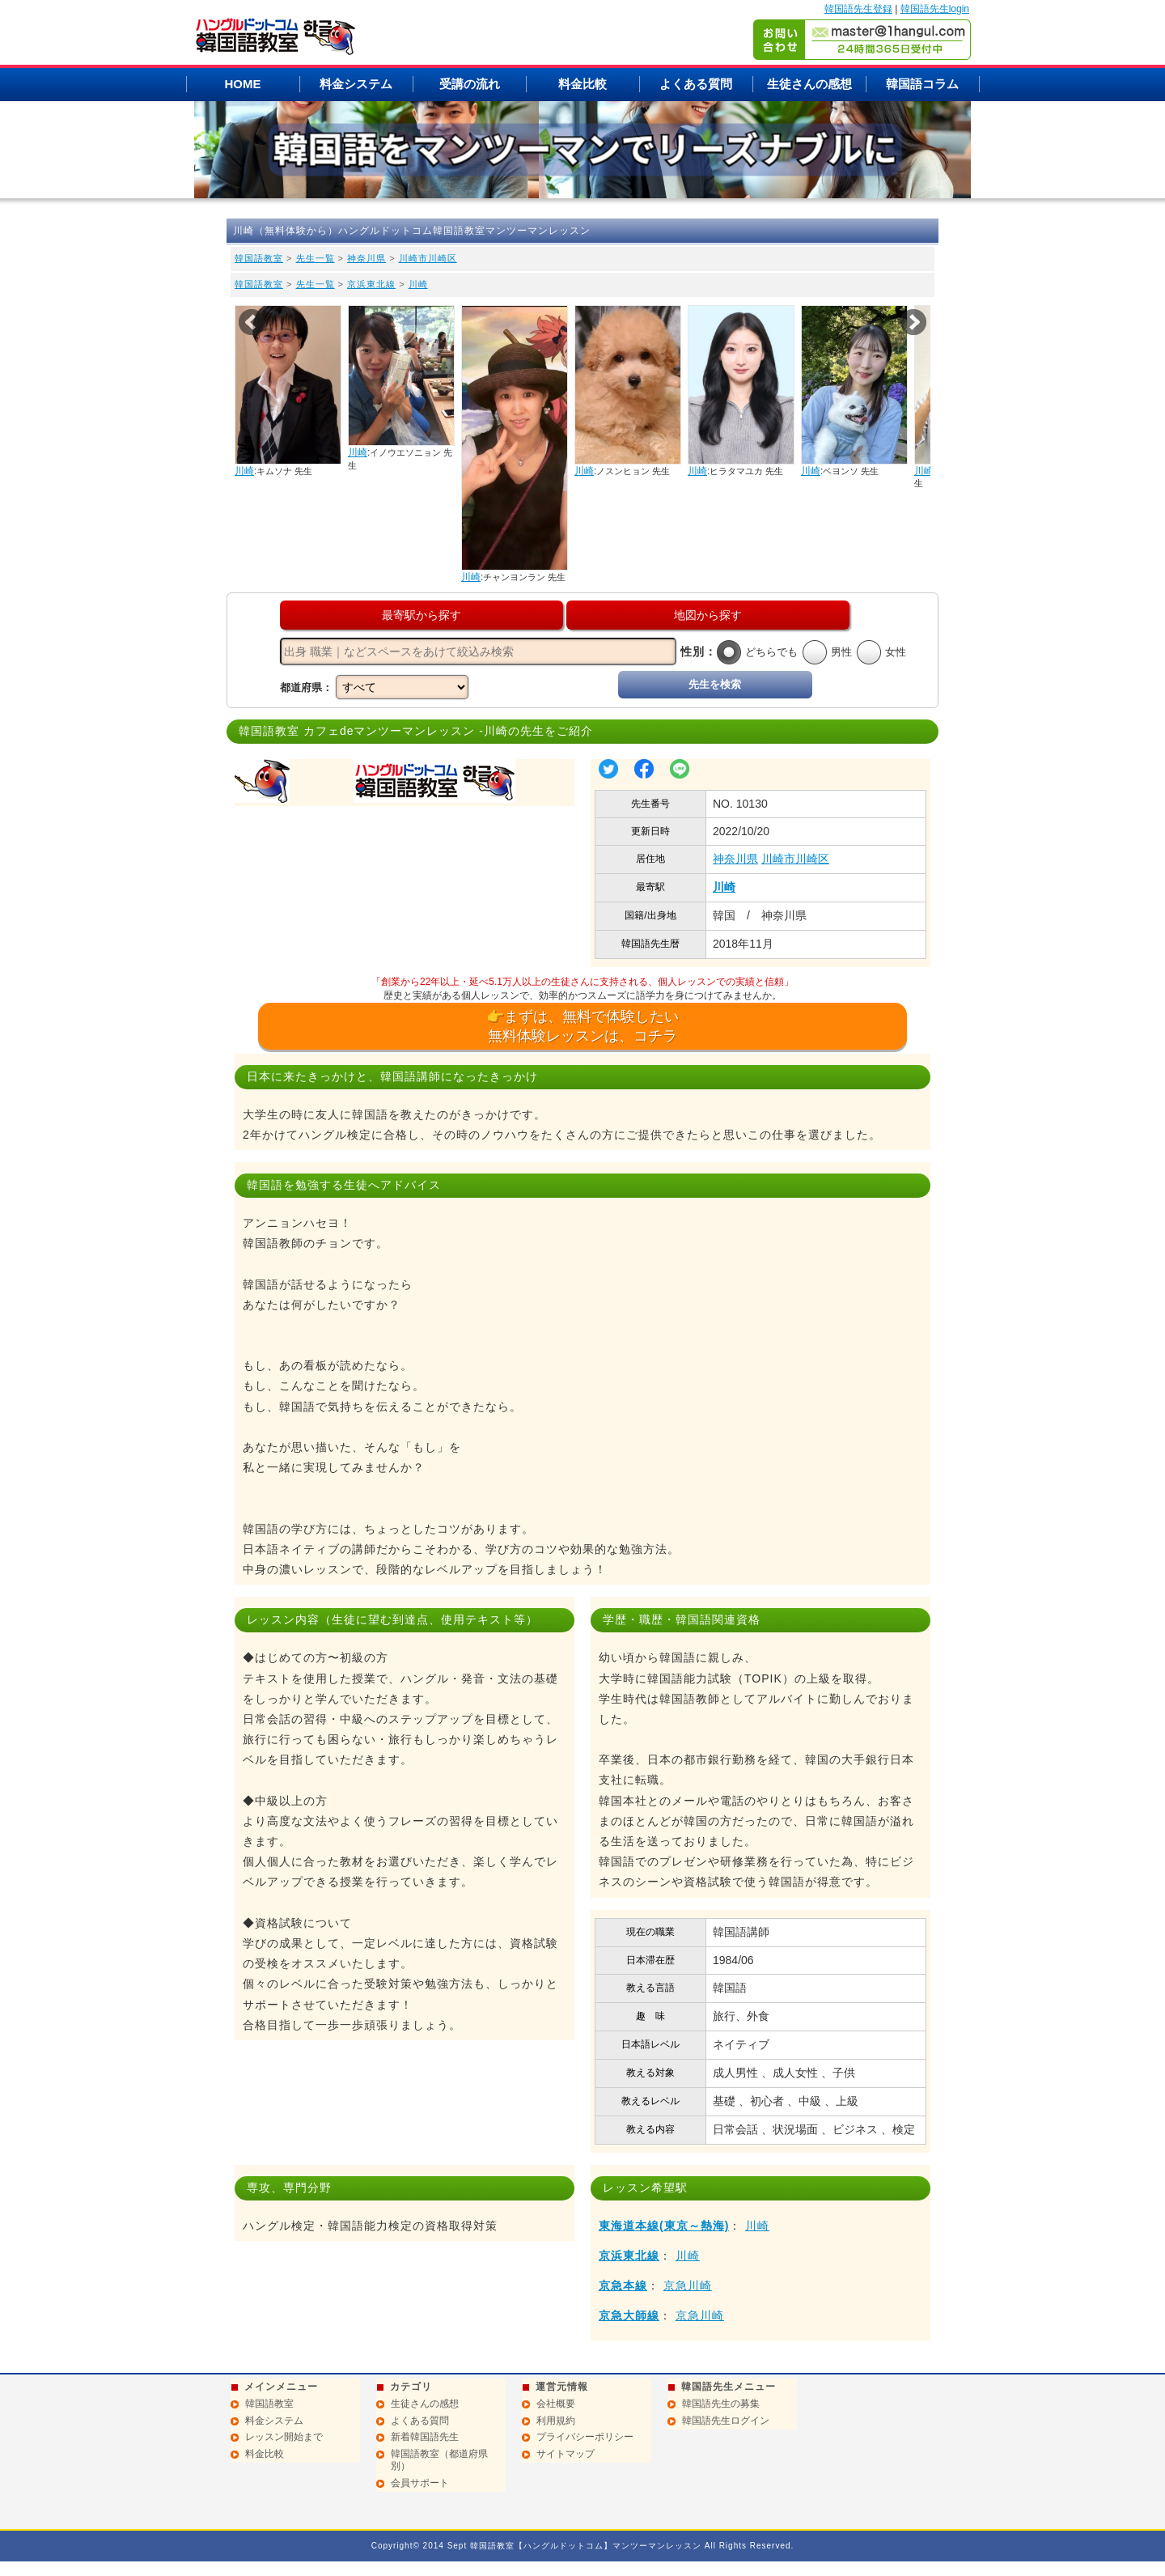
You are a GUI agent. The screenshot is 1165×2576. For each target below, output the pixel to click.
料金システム (356, 84)
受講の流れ (469, 84)
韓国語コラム (922, 84)
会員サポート (420, 2483)
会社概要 (555, 2403)
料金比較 (582, 84)
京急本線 (623, 2285)
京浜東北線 (371, 284)
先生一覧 (315, 258)
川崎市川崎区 (428, 258)
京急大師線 (629, 2315)
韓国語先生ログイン (725, 2420)
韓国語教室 (259, 258)
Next (913, 322)
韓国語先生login (934, 9)
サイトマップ (565, 2453)
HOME (243, 84)
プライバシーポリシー (584, 2436)
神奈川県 (366, 258)
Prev (252, 322)
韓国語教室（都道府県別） (439, 2460)
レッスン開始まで (284, 2436)
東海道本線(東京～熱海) (664, 2225)
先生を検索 (714, 684)
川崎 (418, 284)
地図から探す (708, 615)
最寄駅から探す (421, 615)
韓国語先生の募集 (721, 2403)
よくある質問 (695, 84)
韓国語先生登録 (858, 9)
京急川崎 (687, 2285)
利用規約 (555, 2420)
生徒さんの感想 (809, 84)
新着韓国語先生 (425, 2436)
